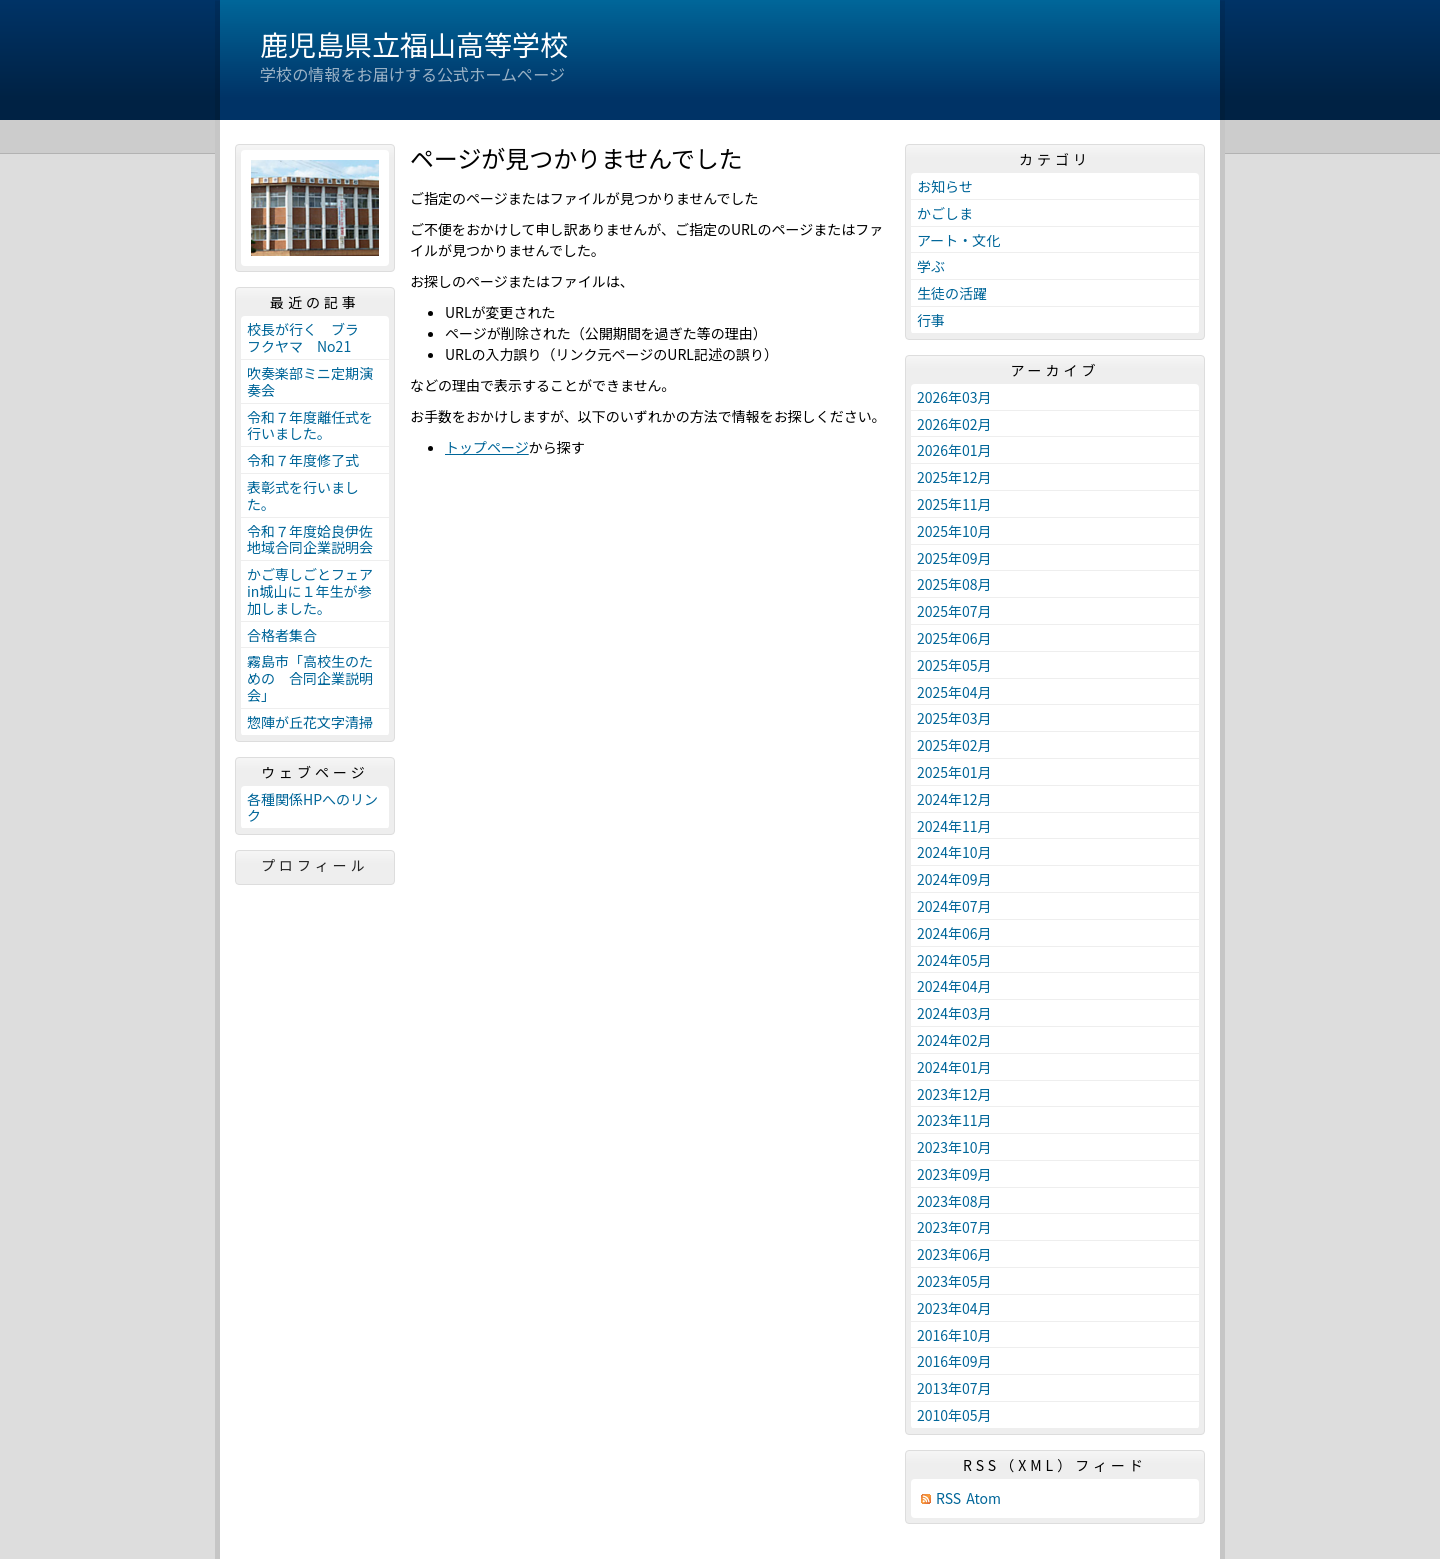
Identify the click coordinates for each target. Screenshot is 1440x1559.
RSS (948, 1498)
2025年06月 (954, 638)
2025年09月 (954, 558)
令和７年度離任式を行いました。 (310, 425)
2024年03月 (954, 1013)
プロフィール (315, 865)
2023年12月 (954, 1094)
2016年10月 (954, 1335)
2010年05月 (954, 1415)
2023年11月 (954, 1120)
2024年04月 (954, 986)
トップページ (487, 447)
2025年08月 (954, 584)
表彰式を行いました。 (303, 495)
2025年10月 (954, 531)
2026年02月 (954, 424)
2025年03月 (954, 718)
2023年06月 (954, 1254)
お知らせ (945, 186)
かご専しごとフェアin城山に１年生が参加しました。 (310, 591)
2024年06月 (954, 933)
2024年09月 (954, 879)
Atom (983, 1498)
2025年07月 (954, 611)
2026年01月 (954, 450)
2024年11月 (954, 826)
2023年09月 (954, 1174)
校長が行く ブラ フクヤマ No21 (310, 337)
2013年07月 (954, 1388)
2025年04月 (954, 692)
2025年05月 (954, 665)
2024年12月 (954, 799)
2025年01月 (954, 772)
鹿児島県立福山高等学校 (414, 44)
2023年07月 (954, 1227)
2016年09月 (954, 1361)
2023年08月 (954, 1201)
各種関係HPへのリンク (312, 807)
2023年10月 (954, 1147)
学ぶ (931, 266)
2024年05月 (954, 960)
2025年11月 (954, 504)
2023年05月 (954, 1281)
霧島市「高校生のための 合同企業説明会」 (310, 678)
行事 (931, 320)
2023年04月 (954, 1308)
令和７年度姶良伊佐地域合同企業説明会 (310, 539)
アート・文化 (958, 240)
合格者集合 (282, 635)
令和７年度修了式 (303, 460)
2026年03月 (954, 397)
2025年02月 (954, 745)
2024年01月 (954, 1067)
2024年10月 (954, 852)
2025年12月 (954, 477)
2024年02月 (954, 1040)
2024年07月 (954, 906)
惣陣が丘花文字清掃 (310, 722)
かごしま (945, 213)
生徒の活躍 (952, 293)
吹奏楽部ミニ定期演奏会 (310, 381)
